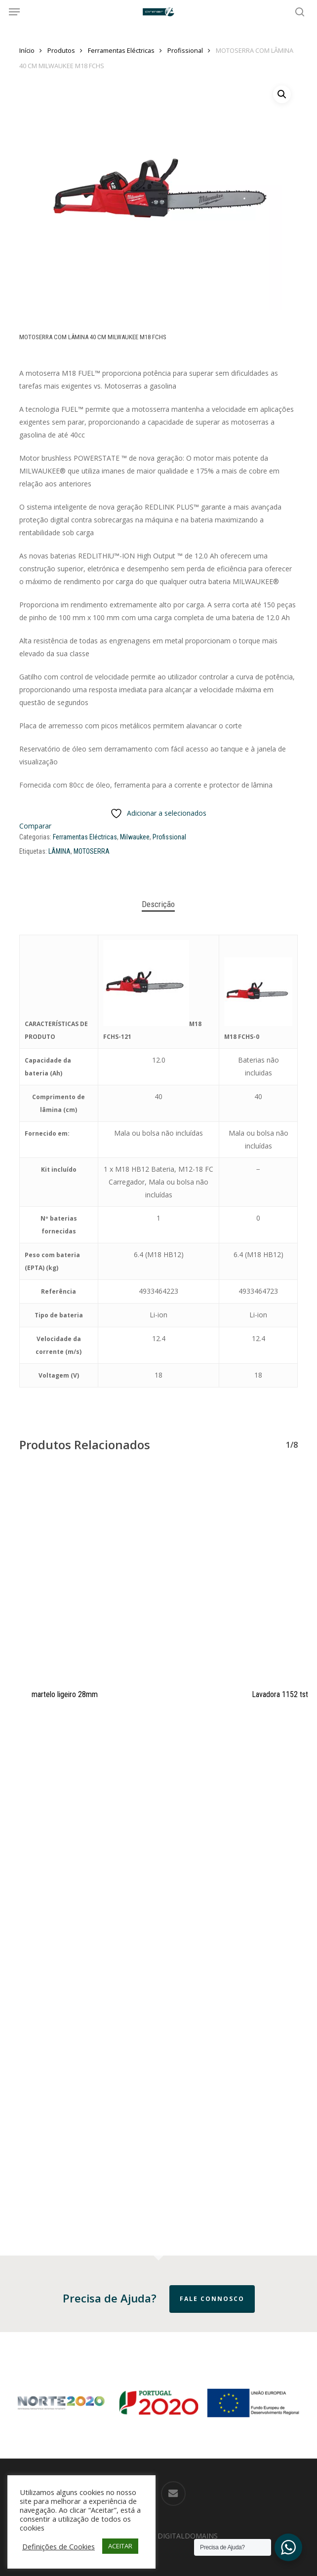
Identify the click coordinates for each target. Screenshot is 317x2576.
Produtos (61, 50)
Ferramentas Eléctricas (121, 50)
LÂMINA (59, 851)
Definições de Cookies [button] (58, 2546)
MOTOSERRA (92, 851)
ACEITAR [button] (120, 2545)
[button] (14, 12)
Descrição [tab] (158, 904)
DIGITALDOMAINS (188, 2535)
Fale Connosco (212, 2299)
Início (27, 50)
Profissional (185, 50)
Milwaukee (135, 837)
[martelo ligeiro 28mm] (122, 1573)
